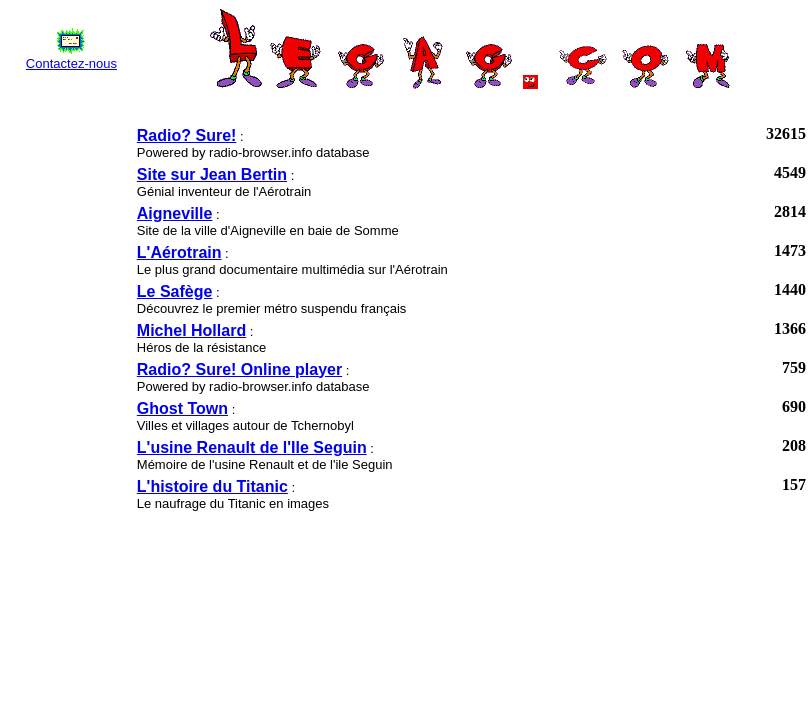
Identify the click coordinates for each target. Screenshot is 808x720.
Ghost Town (182, 408)
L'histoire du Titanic (212, 486)
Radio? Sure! (187, 135)
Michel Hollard (191, 330)
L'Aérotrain (179, 252)
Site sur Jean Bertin (212, 174)
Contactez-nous (71, 63)
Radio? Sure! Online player (239, 369)
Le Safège (175, 291)
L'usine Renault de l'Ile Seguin (252, 447)
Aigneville (175, 213)
